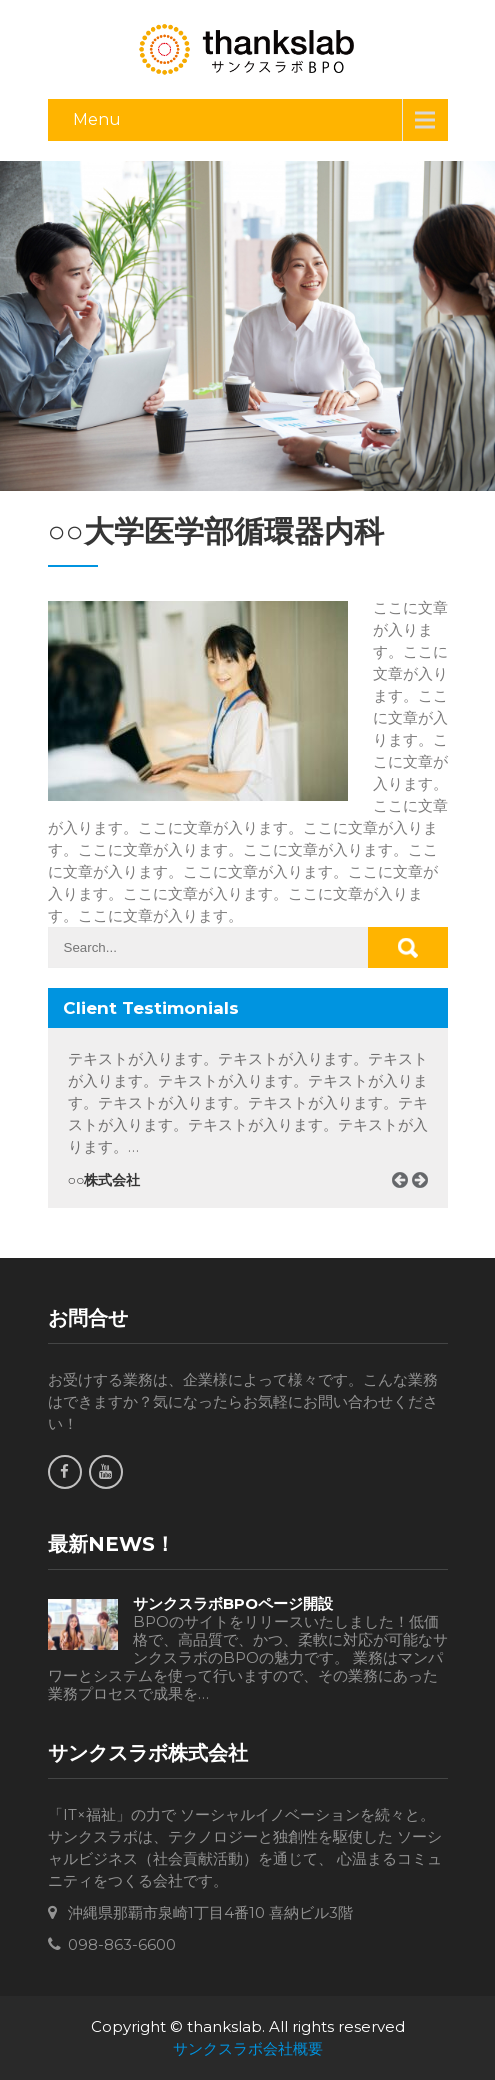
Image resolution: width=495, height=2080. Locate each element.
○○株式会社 (104, 1180)
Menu (97, 119)
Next (427, 1203)
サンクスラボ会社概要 (248, 2048)
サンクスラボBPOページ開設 (233, 1604)
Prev (407, 1203)
